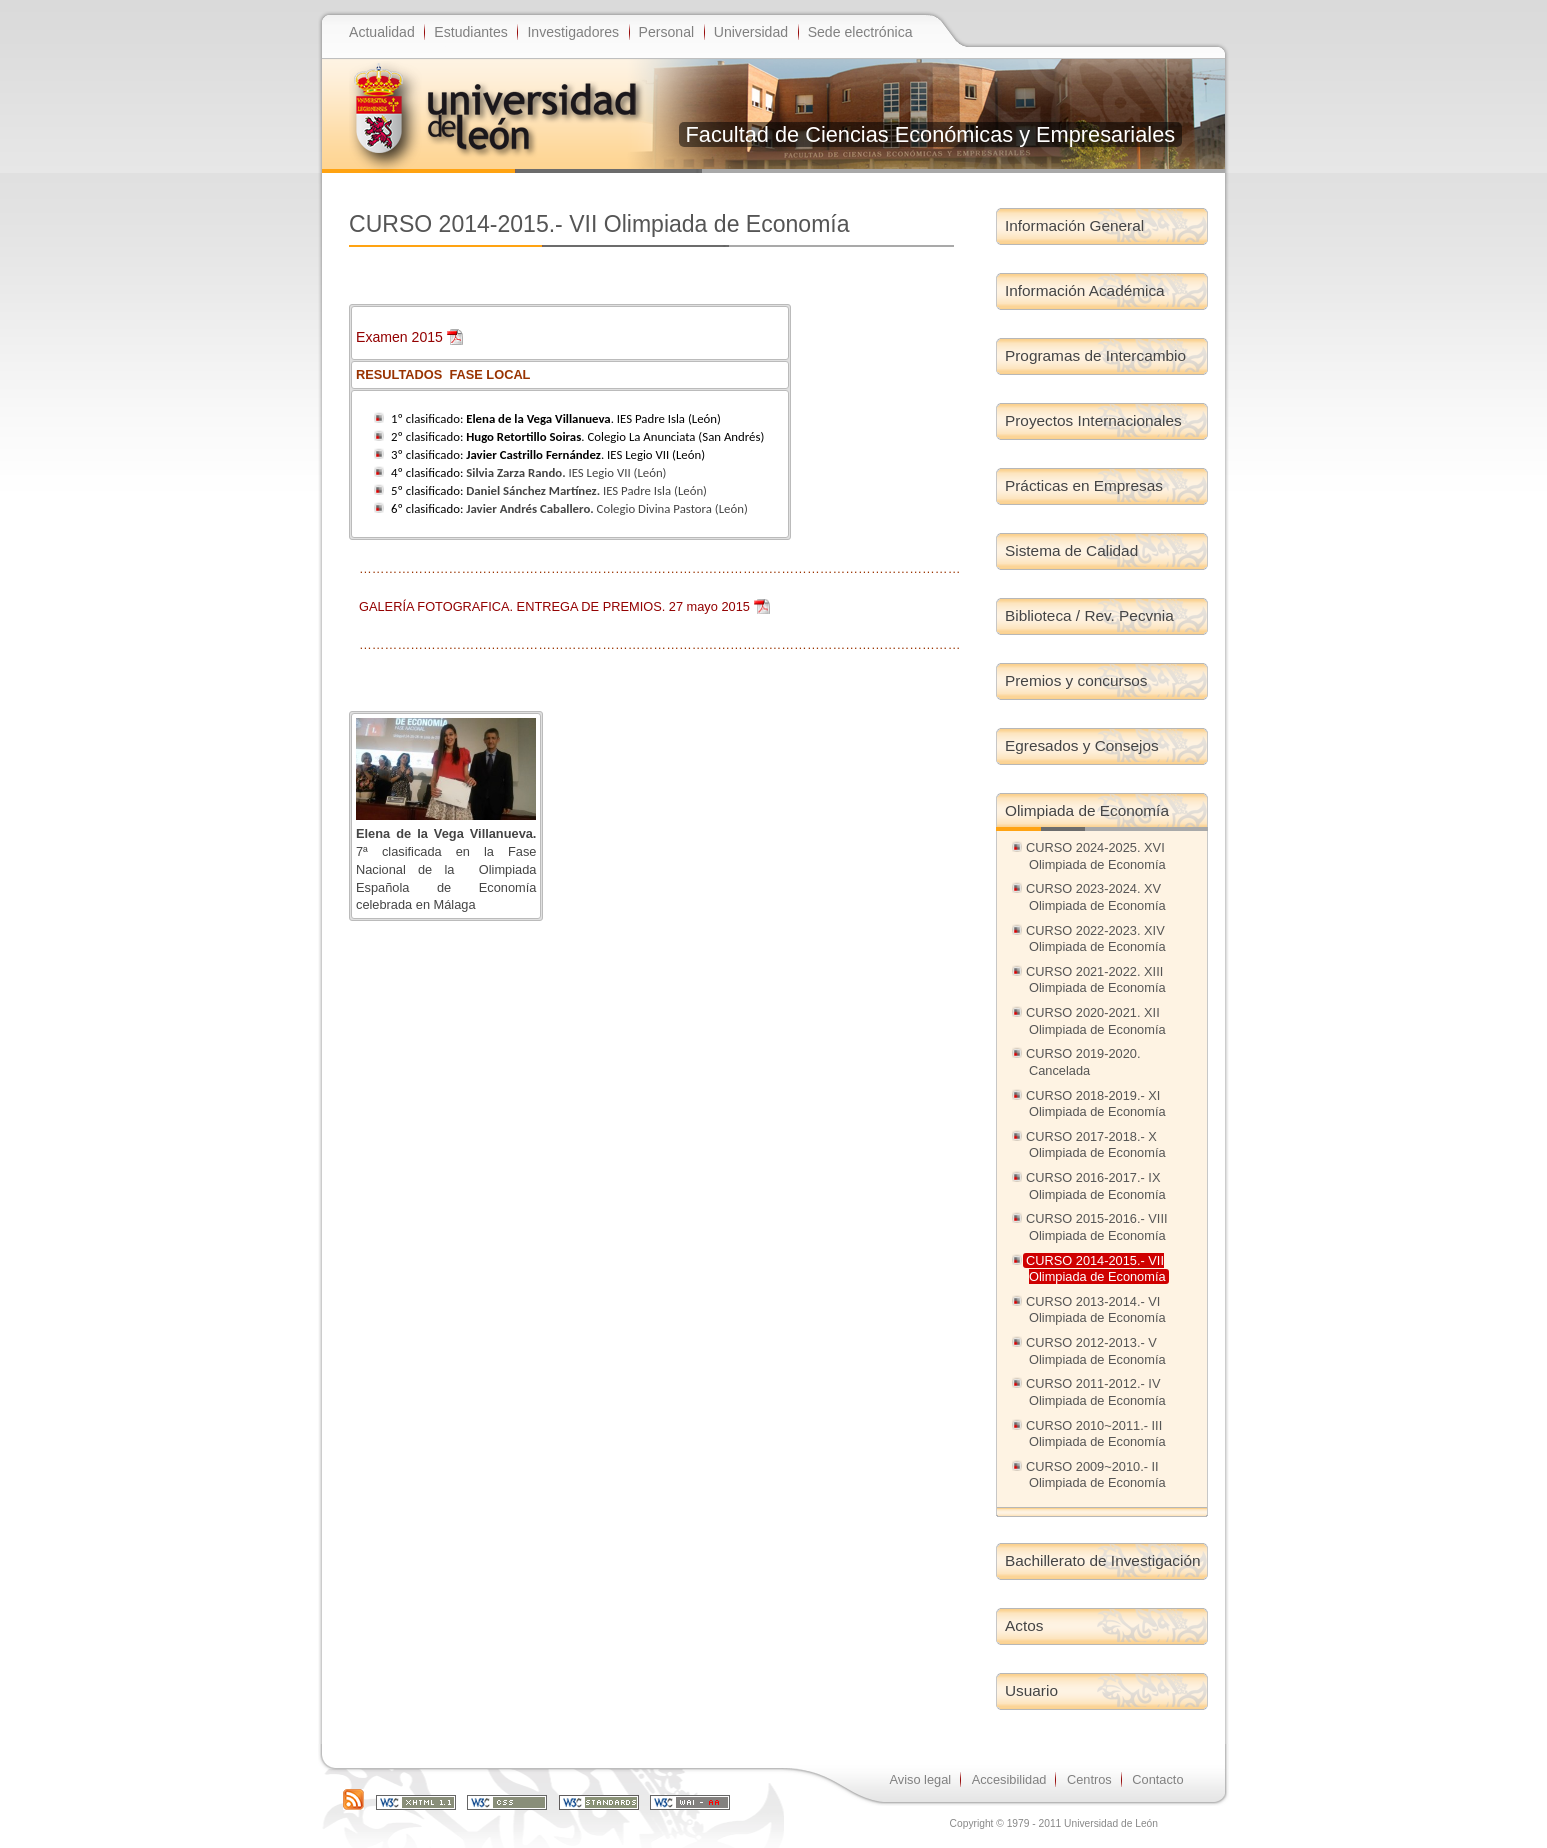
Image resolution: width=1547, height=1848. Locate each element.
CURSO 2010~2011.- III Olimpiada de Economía (1096, 1434)
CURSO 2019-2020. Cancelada (1083, 1062)
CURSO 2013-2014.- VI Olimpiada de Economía (1096, 1310)
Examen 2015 (399, 337)
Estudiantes (471, 32)
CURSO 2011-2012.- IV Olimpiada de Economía (1096, 1392)
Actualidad (382, 32)
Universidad (751, 32)
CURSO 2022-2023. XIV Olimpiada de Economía (1096, 939)
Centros (1089, 1779)
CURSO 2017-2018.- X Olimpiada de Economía (1096, 1145)
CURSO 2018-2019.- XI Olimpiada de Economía (1096, 1104)
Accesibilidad (1009, 1779)
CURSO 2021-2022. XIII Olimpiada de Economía (1096, 980)
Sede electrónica (860, 32)
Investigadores (573, 32)
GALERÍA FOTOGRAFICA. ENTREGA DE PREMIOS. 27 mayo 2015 (554, 606)
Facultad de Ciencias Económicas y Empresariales (931, 134)
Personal (667, 32)
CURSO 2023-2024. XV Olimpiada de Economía (1096, 897)
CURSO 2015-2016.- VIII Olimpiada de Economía (1097, 1227)
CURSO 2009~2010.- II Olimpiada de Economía (1096, 1475)
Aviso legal (920, 1779)
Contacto (1157, 1779)
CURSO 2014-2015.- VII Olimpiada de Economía (1096, 1269)
